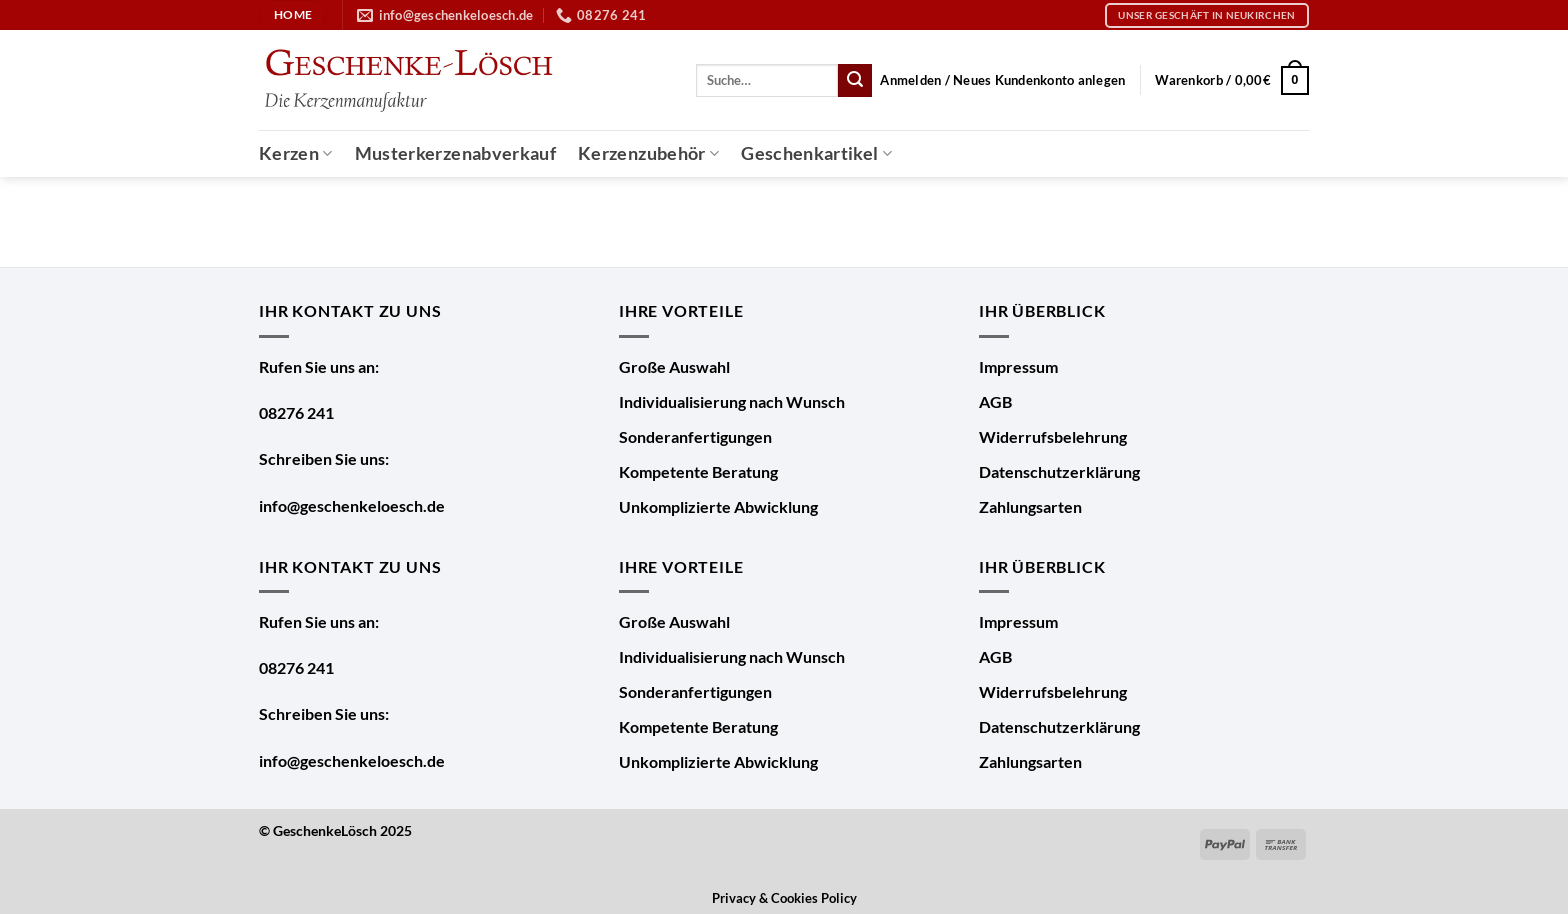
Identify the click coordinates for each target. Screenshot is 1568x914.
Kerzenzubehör (648, 153)
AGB (995, 401)
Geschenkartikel (816, 153)
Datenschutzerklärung (1059, 471)
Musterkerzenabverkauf (455, 153)
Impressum (1018, 366)
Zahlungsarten (1030, 506)
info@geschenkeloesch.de (352, 505)
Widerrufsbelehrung (1053, 436)
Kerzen (296, 153)
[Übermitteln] (855, 81)
